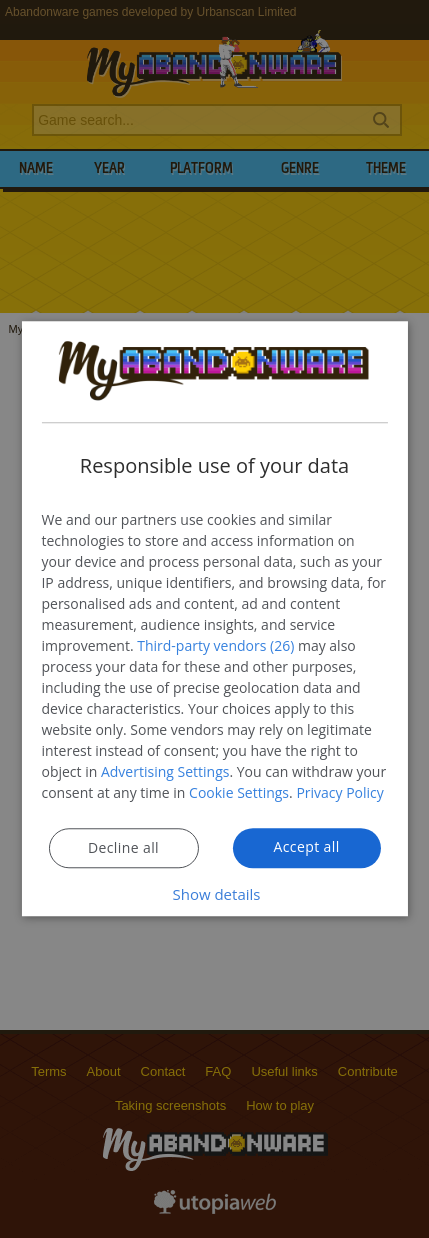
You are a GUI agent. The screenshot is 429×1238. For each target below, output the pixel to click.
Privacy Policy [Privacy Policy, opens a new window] (339, 793)
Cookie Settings (239, 793)
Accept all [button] (306, 847)
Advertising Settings (165, 772)
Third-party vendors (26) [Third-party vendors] (215, 646)
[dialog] (214, 618)
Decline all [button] (123, 848)
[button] (215, 895)
